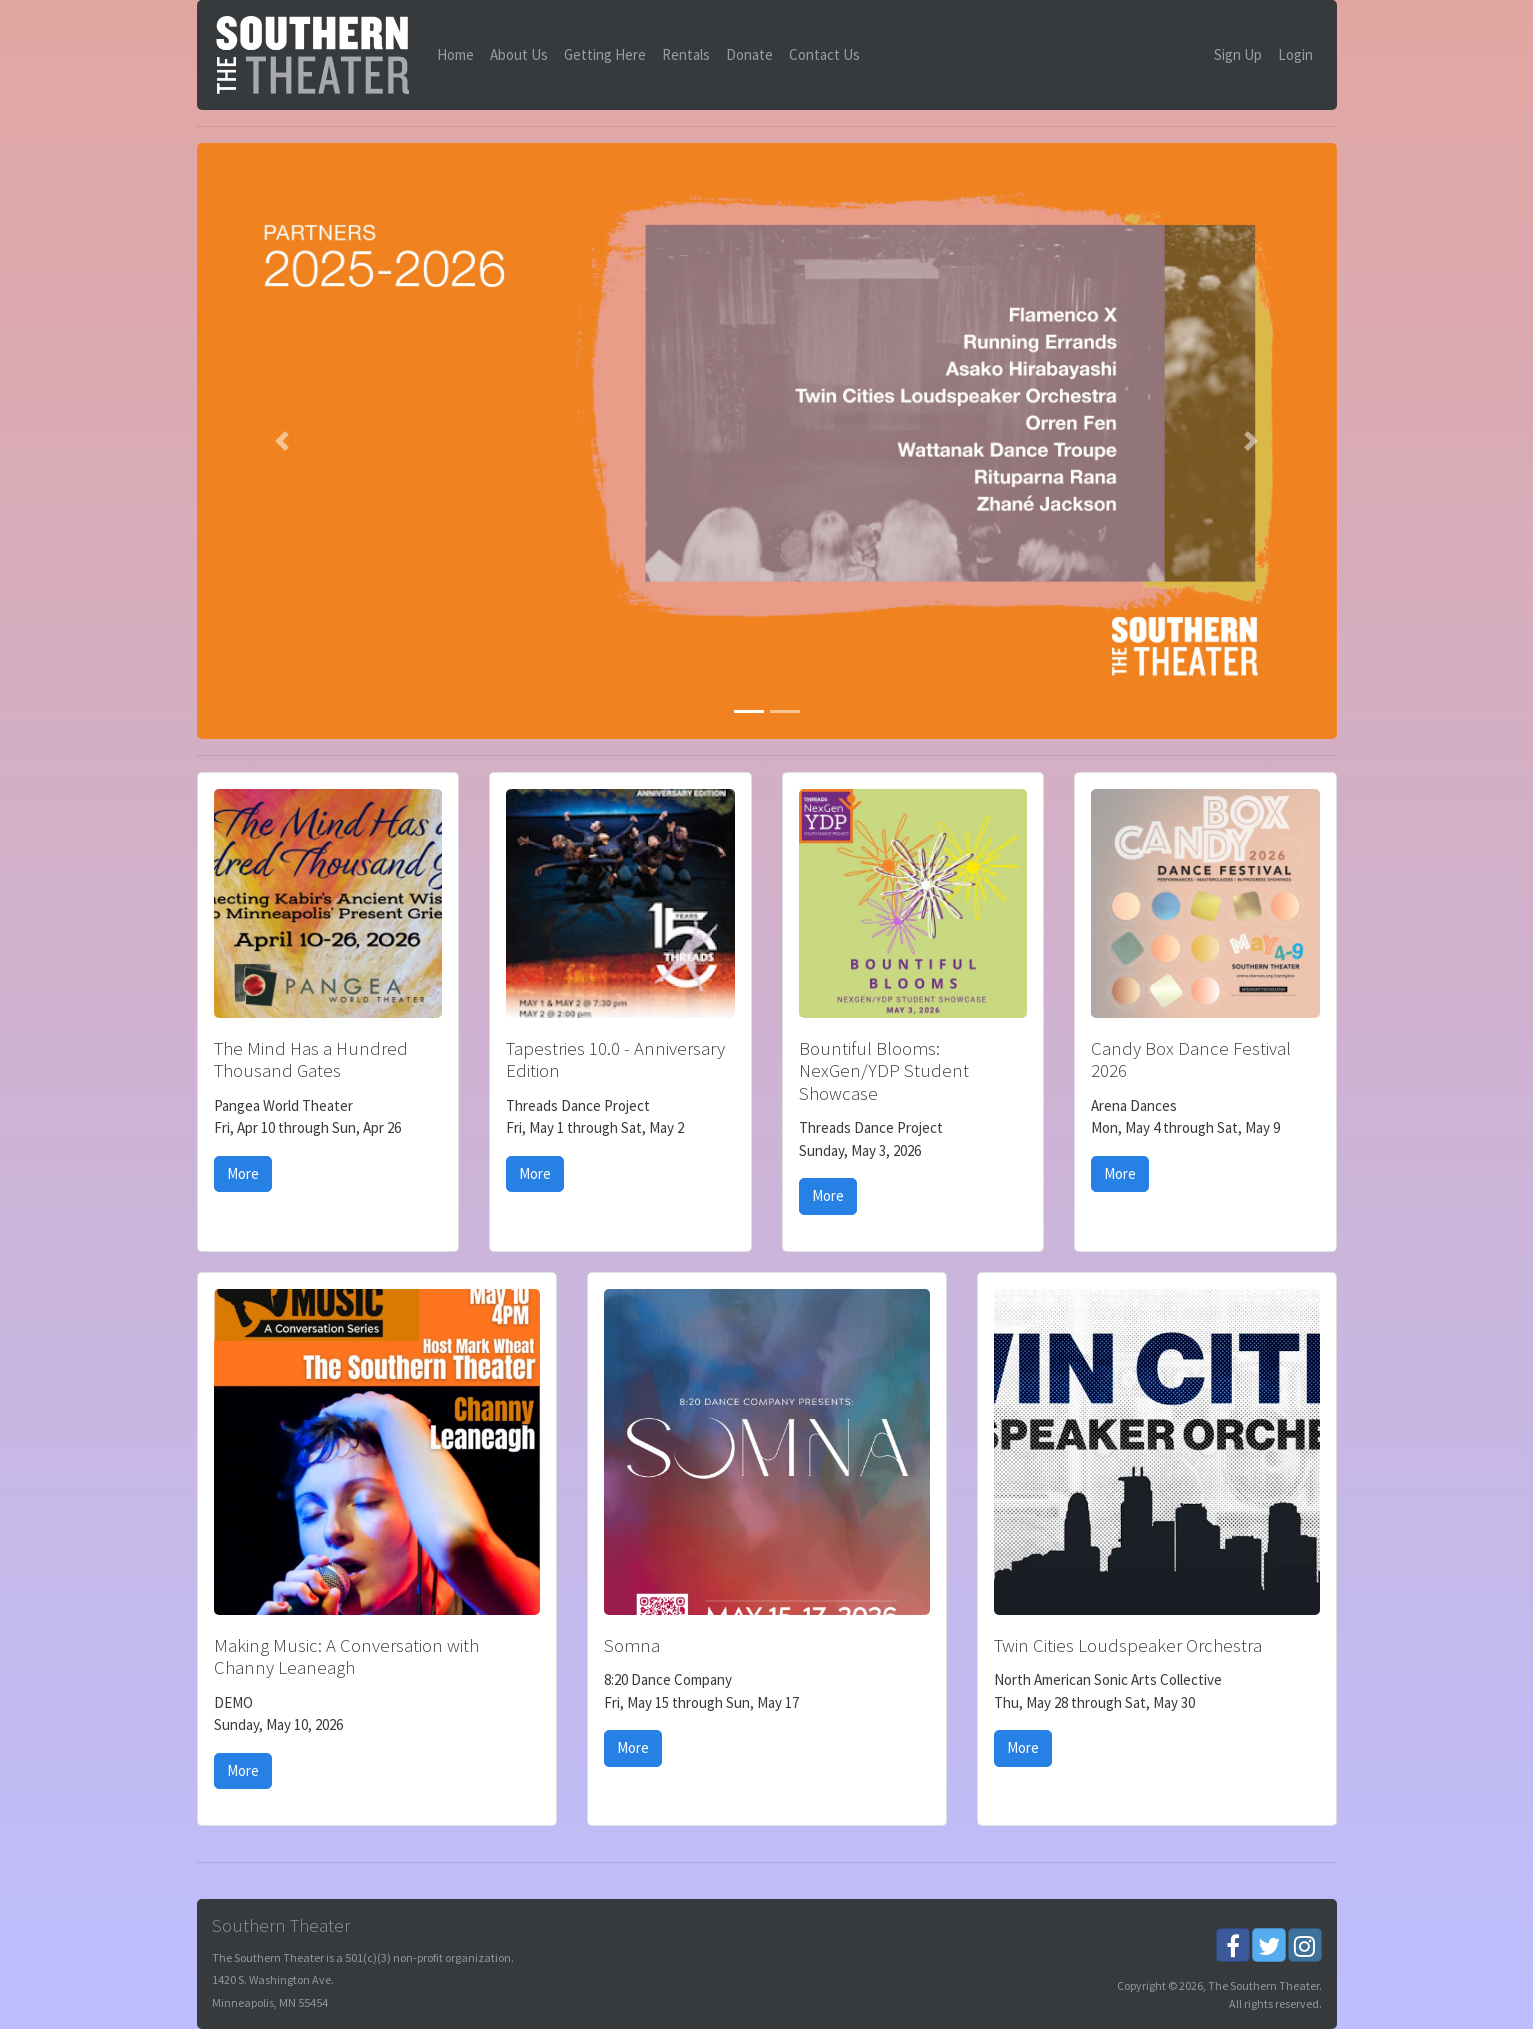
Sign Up (1238, 54)
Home (455, 54)
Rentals (686, 54)
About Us (519, 54)
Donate (749, 54)
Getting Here (605, 54)
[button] (282, 441)
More (243, 1173)
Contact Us (824, 54)
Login (1295, 54)
